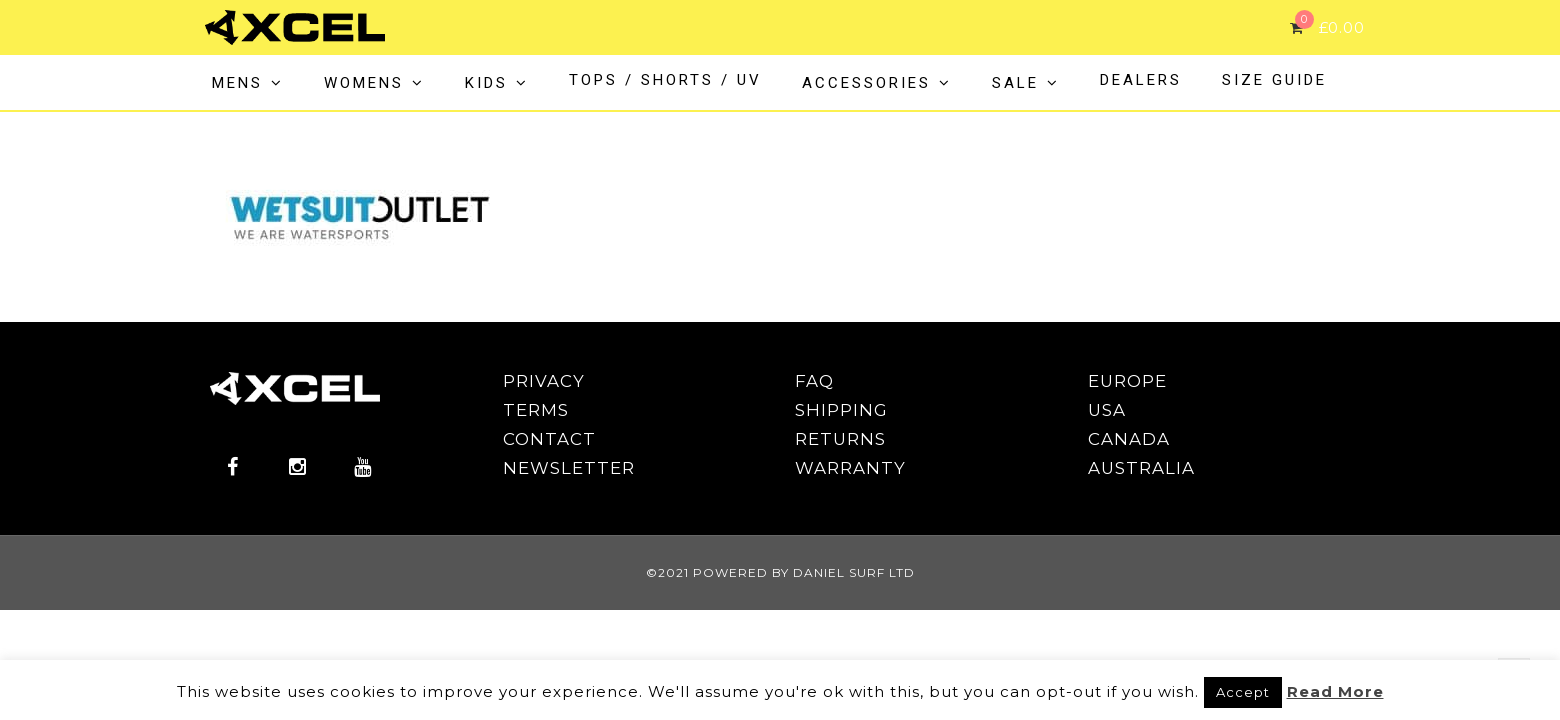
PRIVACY (544, 381)
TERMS (536, 410)
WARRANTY (850, 468)
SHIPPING (841, 410)
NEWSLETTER (569, 468)
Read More (1335, 691)
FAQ (814, 381)
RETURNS (840, 439)
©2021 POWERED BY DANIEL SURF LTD (780, 572)
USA (1107, 410)
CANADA (1129, 439)
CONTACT (549, 439)
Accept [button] (1243, 692)
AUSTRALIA (1141, 468)
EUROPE (1127, 381)
